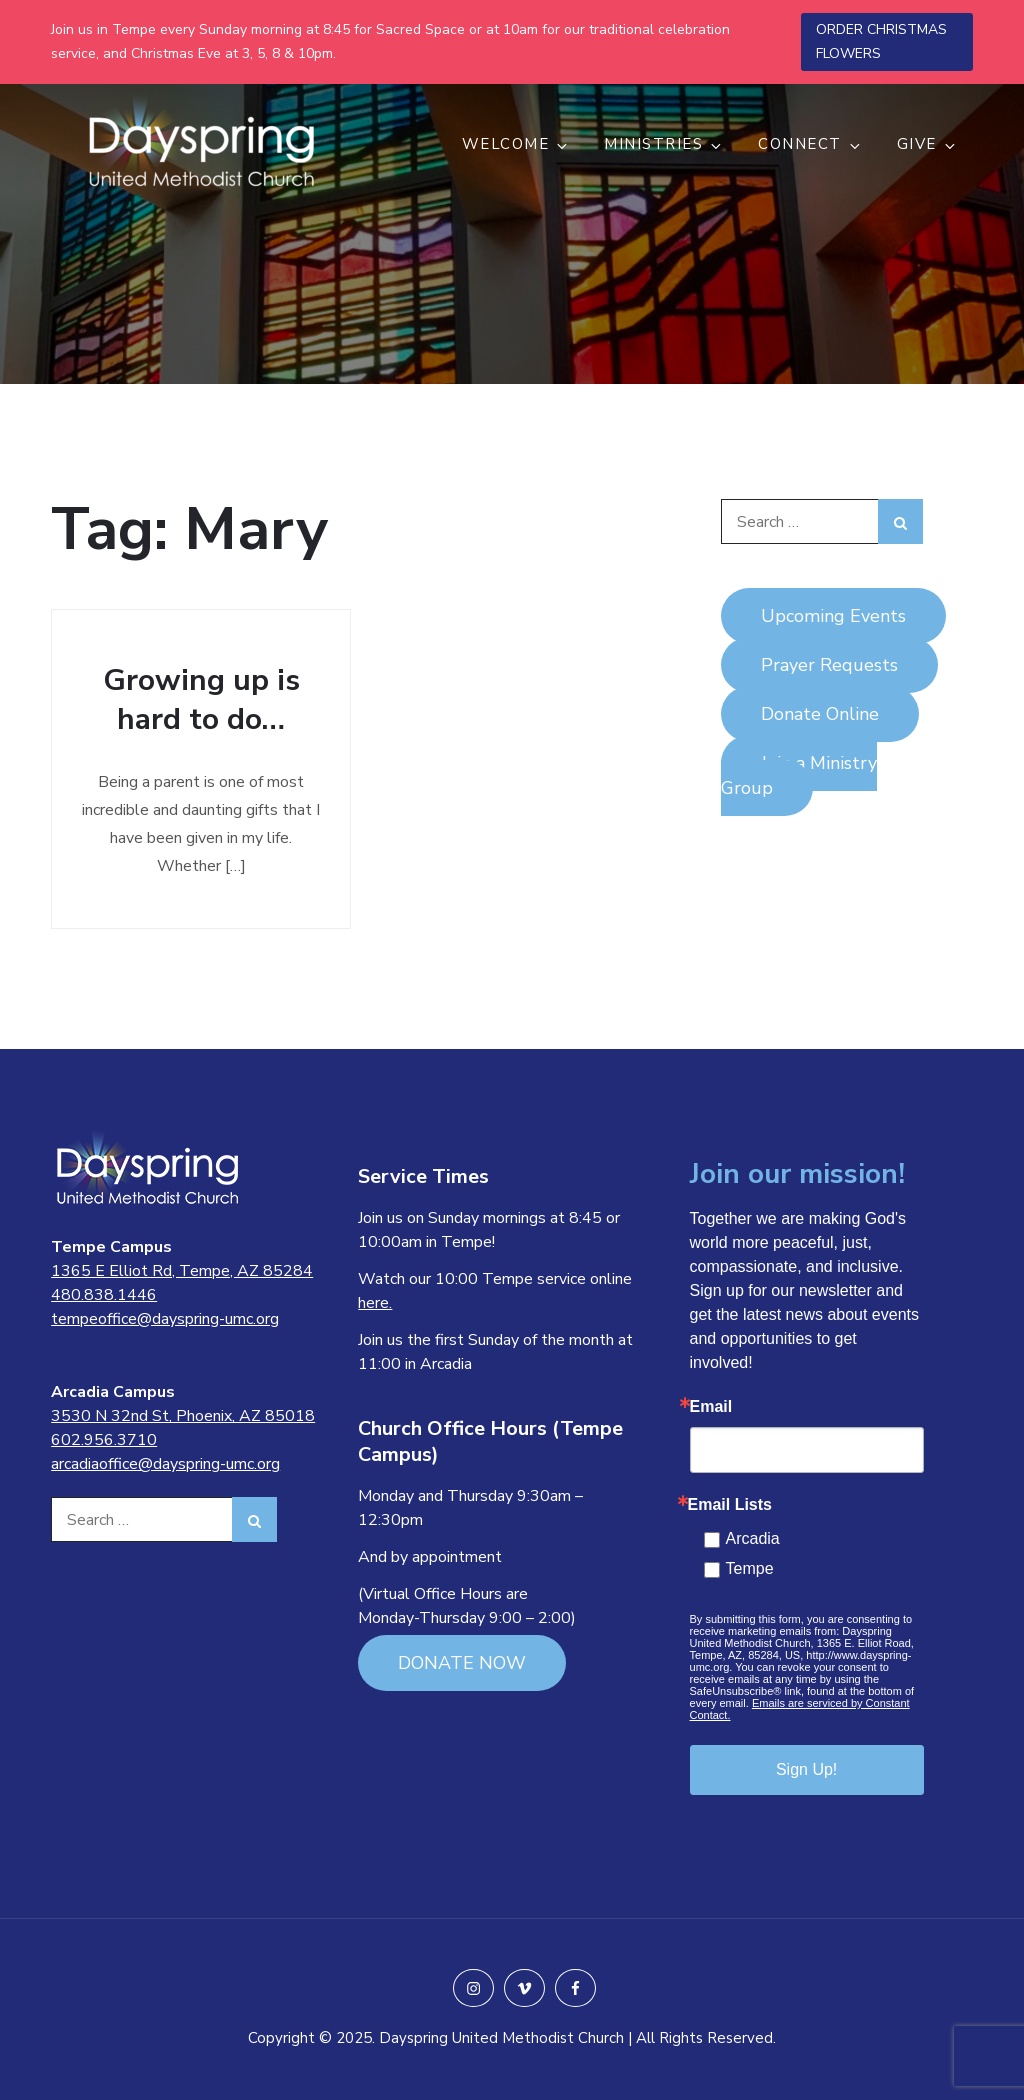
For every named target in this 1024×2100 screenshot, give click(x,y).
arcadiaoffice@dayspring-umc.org (165, 1464)
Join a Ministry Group (799, 775)
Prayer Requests (829, 665)
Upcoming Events (833, 616)
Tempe (750, 1568)
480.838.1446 (104, 1295)
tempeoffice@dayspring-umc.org (165, 1319)
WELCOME (516, 144)
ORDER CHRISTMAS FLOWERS (881, 41)
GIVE (927, 144)
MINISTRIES (664, 144)
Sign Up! (806, 1769)
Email (711, 1407)
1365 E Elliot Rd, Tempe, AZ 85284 (182, 1271)
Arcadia (753, 1538)
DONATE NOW (462, 1663)
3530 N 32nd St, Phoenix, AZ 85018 (183, 1416)
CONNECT (810, 144)
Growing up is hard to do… (201, 700)
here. (375, 1303)
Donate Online (820, 714)
